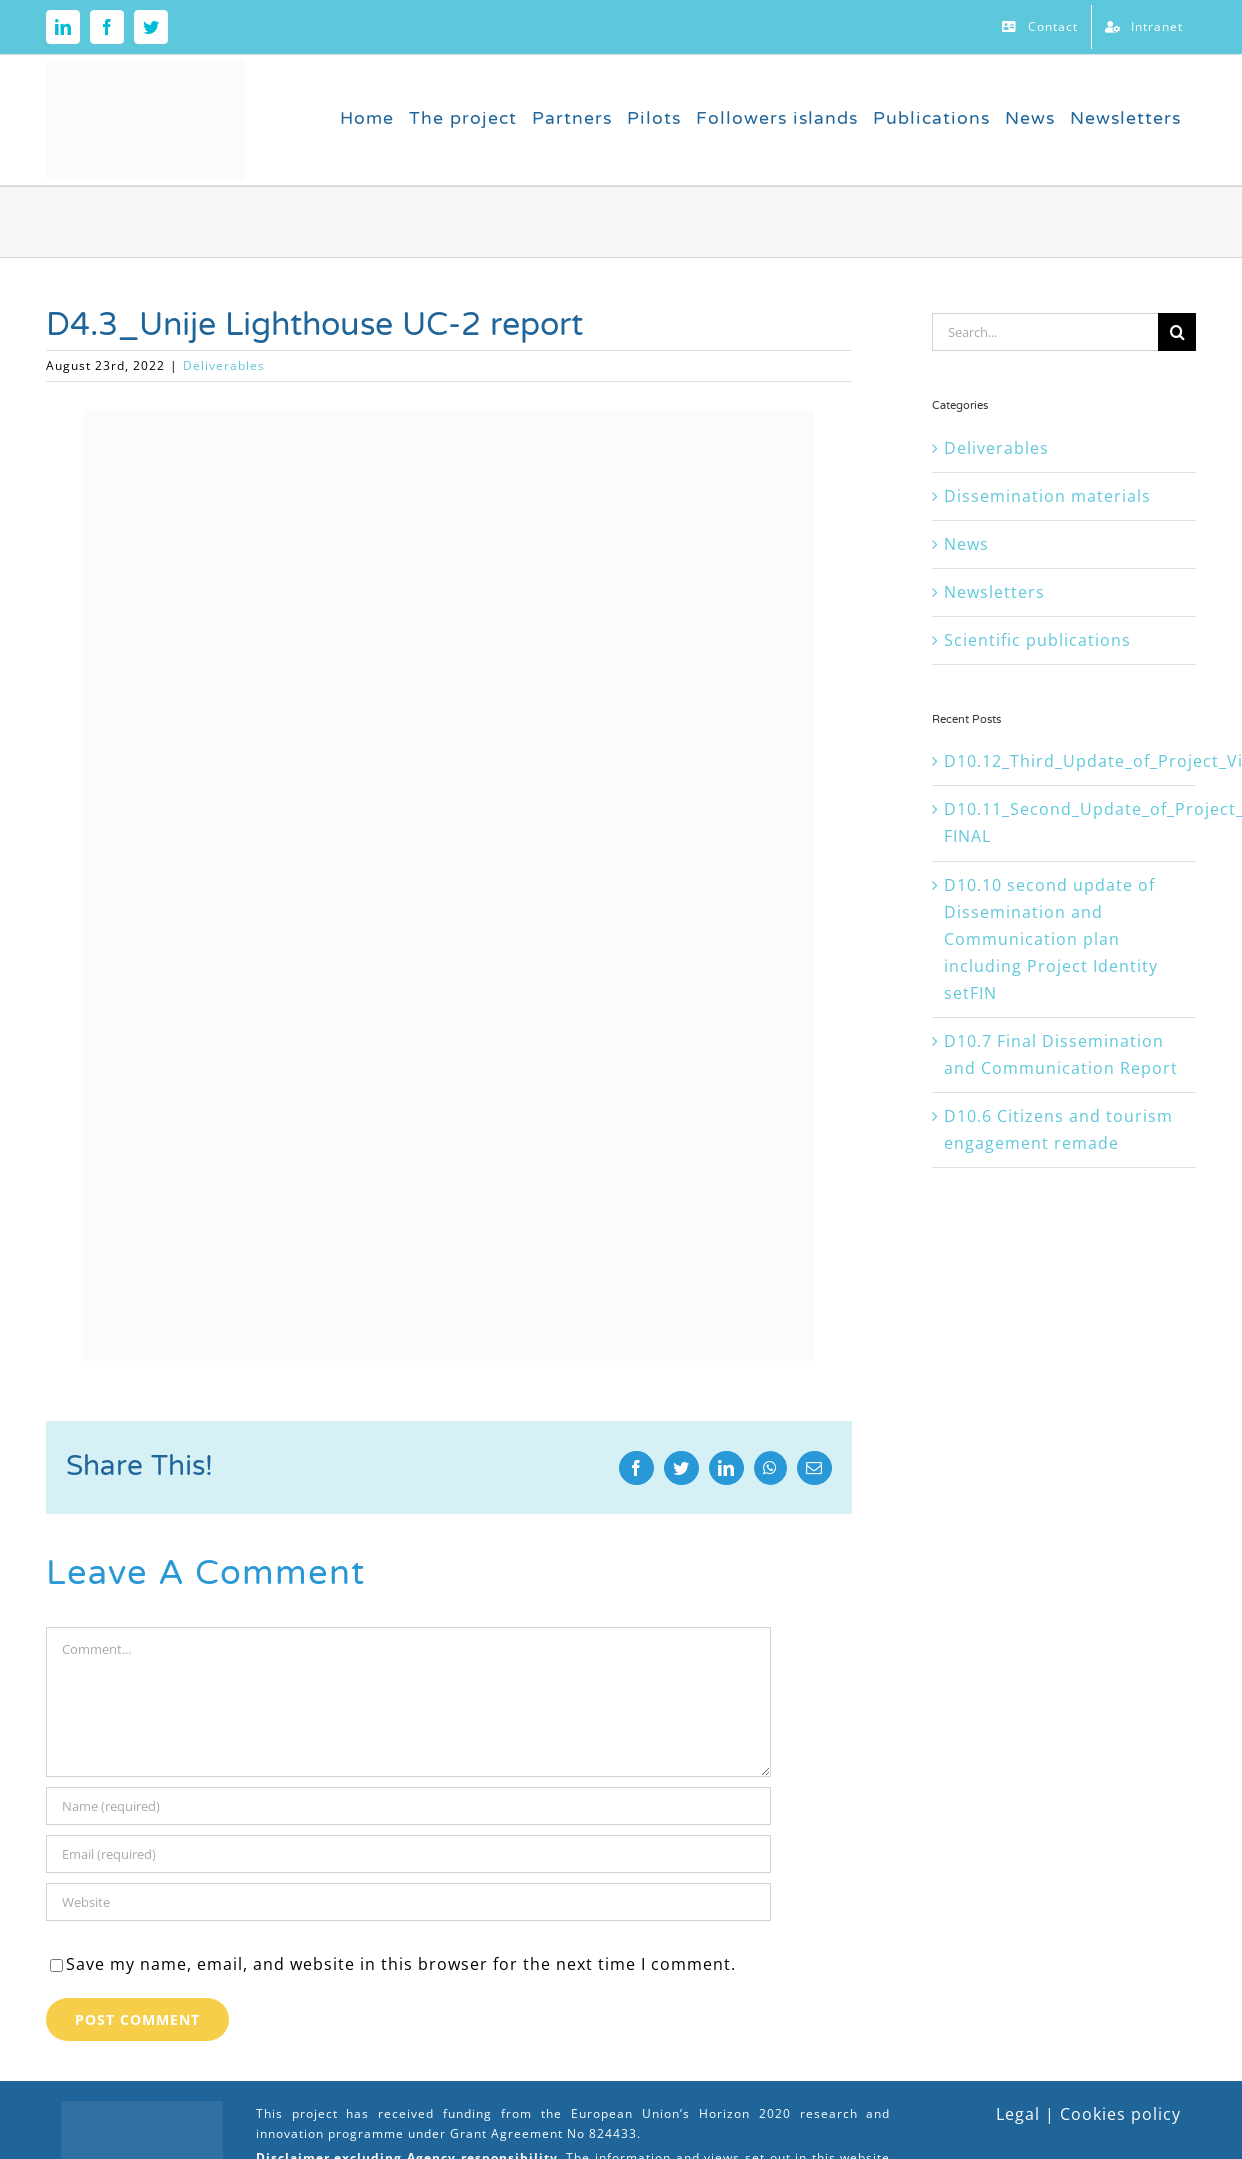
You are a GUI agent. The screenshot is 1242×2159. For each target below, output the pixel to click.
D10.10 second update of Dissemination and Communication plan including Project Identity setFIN (1051, 939)
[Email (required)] (408, 1854)
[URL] (408, 1902)
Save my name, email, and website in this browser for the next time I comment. (401, 1964)
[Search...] (1045, 332)
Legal (1018, 2114)
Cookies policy (1120, 2114)
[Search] (1177, 332)
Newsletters (994, 592)
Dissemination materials (1047, 496)
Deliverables (224, 365)
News (966, 544)
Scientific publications (1037, 640)
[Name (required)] (408, 1806)
